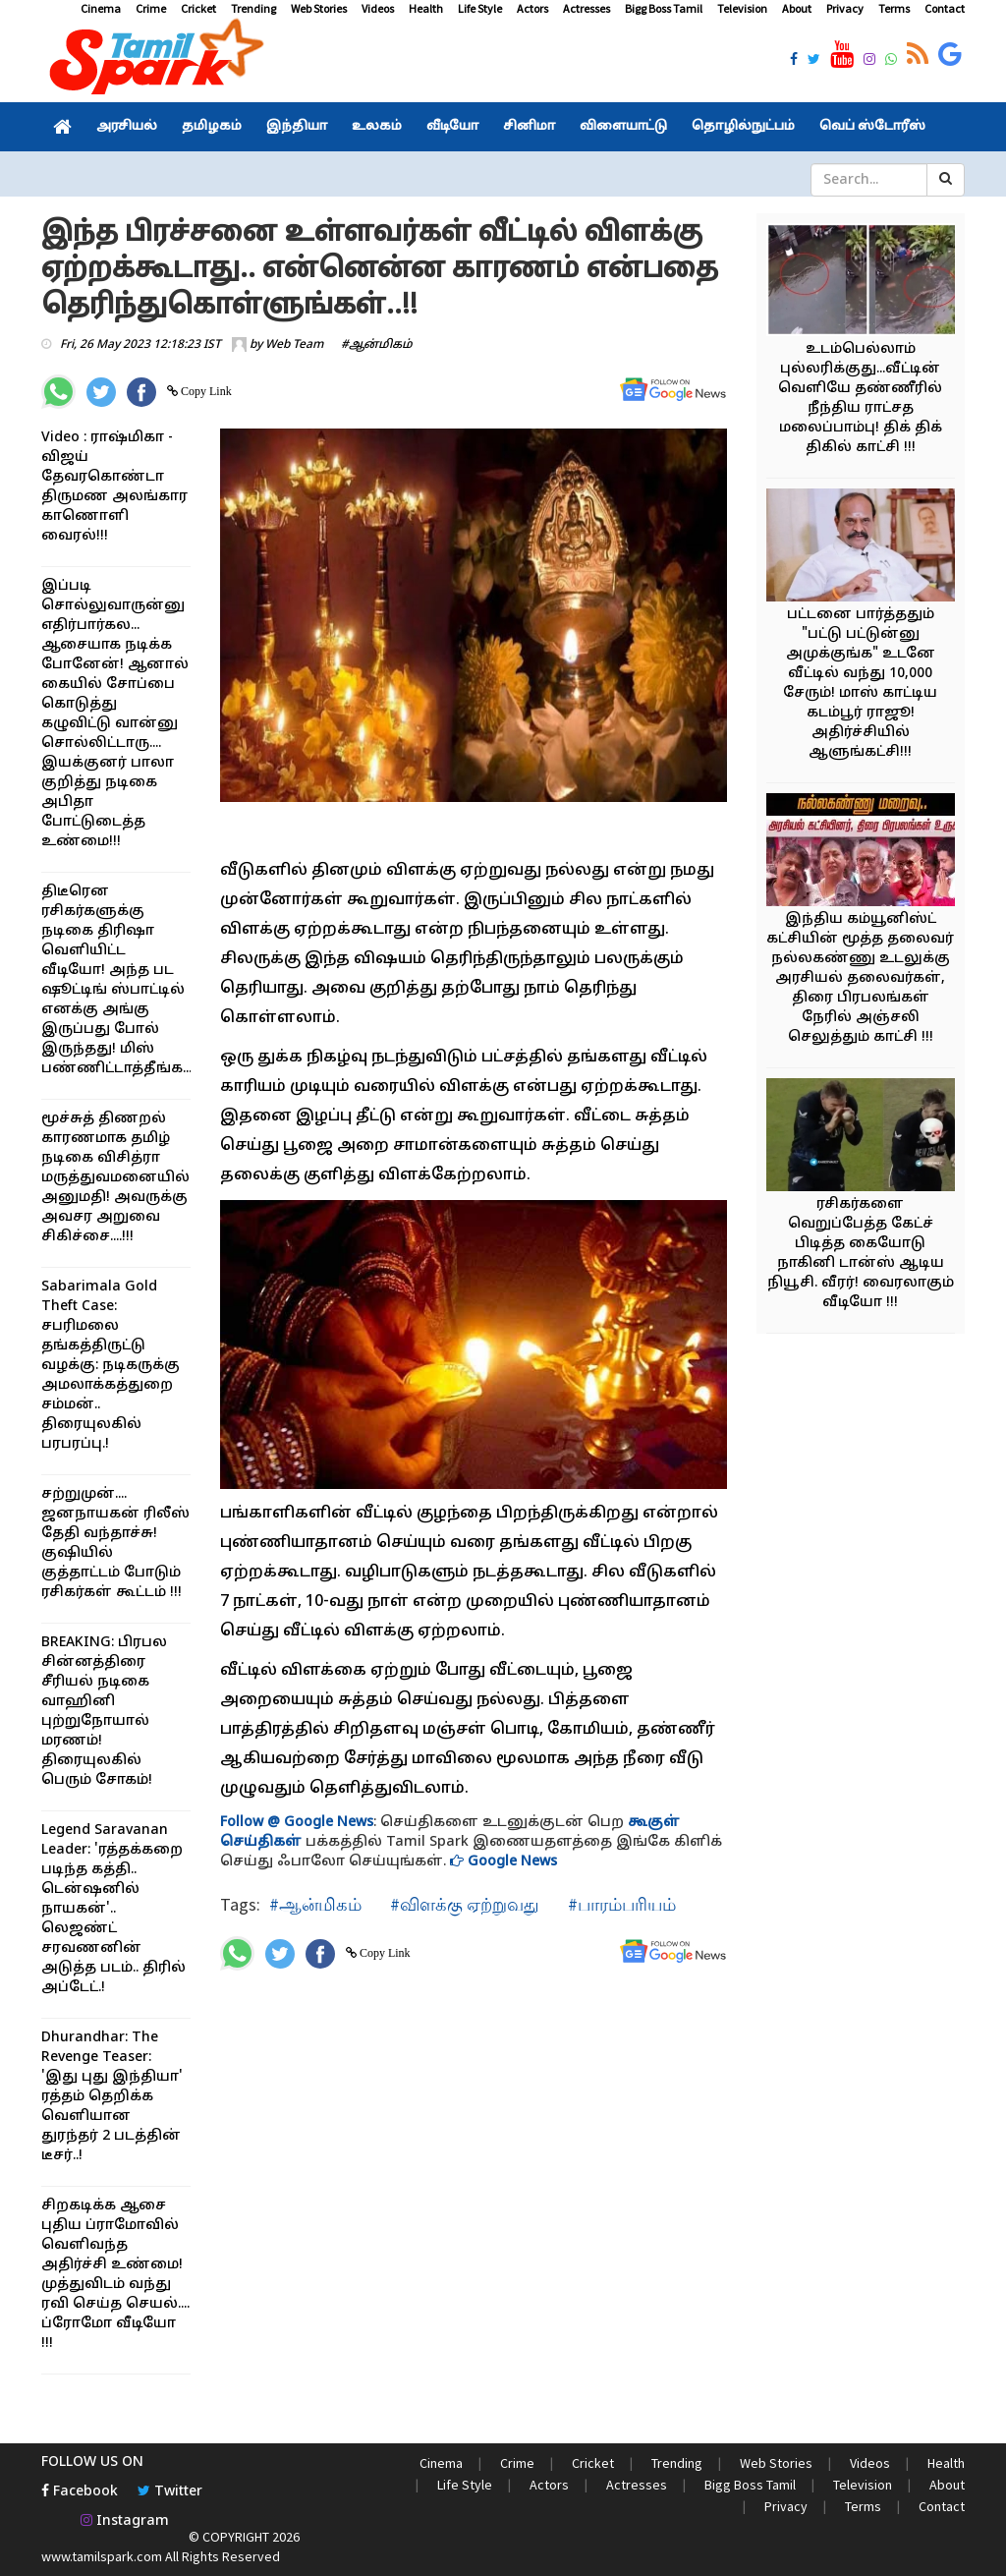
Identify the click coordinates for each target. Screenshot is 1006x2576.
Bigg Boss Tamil (663, 8)
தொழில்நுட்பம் (743, 127)
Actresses (586, 8)
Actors (532, 8)
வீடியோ (452, 127)
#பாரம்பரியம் (620, 1904)
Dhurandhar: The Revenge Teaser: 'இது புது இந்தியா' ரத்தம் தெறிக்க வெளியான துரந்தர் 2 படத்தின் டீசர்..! (112, 2097)
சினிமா (529, 127)
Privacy (845, 8)
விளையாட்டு (623, 127)
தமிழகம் (212, 127)
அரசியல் (126, 127)
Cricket (198, 8)
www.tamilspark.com (101, 2556)
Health (426, 8)
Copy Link (205, 391)
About (796, 8)
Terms (894, 8)
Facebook (79, 2492)
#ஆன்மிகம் (377, 345)
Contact (944, 8)
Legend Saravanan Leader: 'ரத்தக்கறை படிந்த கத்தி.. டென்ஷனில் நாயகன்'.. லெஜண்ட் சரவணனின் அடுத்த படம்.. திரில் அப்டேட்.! (113, 1909)
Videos (378, 8)
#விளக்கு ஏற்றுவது (462, 1904)
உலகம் (377, 127)
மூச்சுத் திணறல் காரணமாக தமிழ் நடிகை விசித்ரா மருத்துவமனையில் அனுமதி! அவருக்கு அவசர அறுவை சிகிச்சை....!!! (115, 1178)
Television (742, 8)
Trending (253, 8)
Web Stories (319, 8)
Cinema (101, 8)
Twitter (170, 2492)
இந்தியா (296, 127)
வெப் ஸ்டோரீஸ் (872, 127)
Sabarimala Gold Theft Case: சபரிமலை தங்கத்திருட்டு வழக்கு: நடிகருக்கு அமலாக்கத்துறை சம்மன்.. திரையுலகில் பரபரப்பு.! (110, 1366)
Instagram (125, 2521)
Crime (151, 8)
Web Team (294, 345)
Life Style (480, 8)
